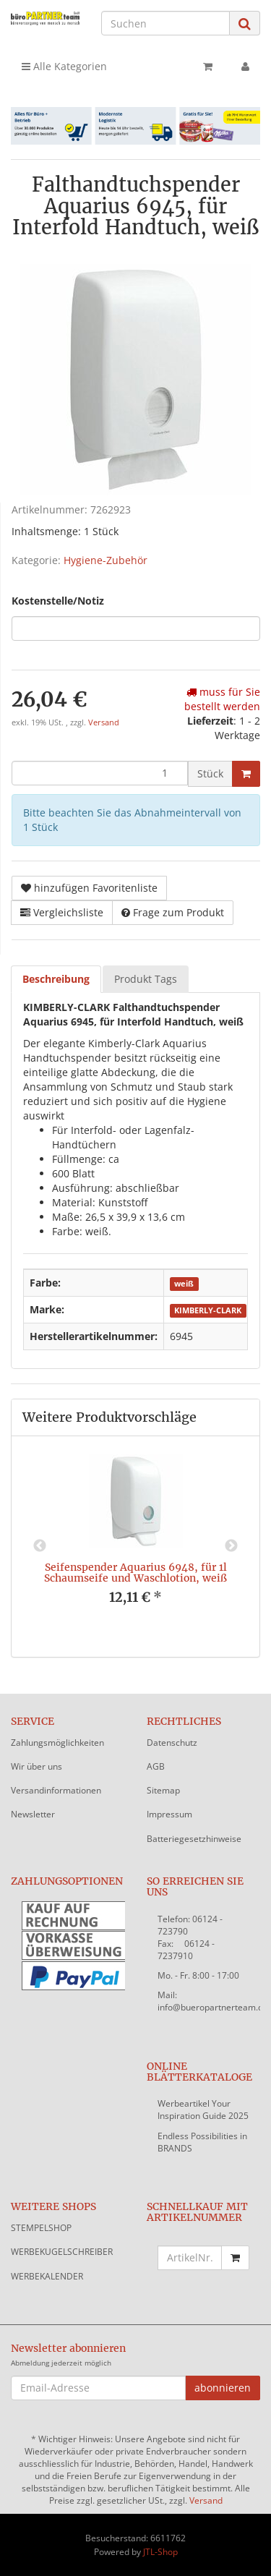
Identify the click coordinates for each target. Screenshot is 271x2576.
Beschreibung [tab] (56, 979)
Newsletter (33, 1814)
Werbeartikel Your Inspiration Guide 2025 (203, 2109)
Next (231, 1546)
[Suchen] (165, 23)
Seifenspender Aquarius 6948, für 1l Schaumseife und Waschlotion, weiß (135, 1573)
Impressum (169, 1814)
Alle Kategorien (64, 66)
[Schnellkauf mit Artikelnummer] (190, 2258)
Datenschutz (172, 1742)
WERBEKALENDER (47, 2276)
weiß (184, 1284)
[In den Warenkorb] (246, 774)
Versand (103, 722)
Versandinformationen (56, 1790)
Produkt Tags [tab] (145, 979)
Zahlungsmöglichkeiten (57, 1742)
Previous (39, 1546)
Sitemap (163, 1790)
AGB (156, 1766)
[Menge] (100, 773)
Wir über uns (36, 1766)
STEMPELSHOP (41, 2228)
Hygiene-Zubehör (105, 560)
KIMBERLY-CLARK (207, 1310)
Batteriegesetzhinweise (194, 1839)
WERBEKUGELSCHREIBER (62, 2252)
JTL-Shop (160, 2552)
